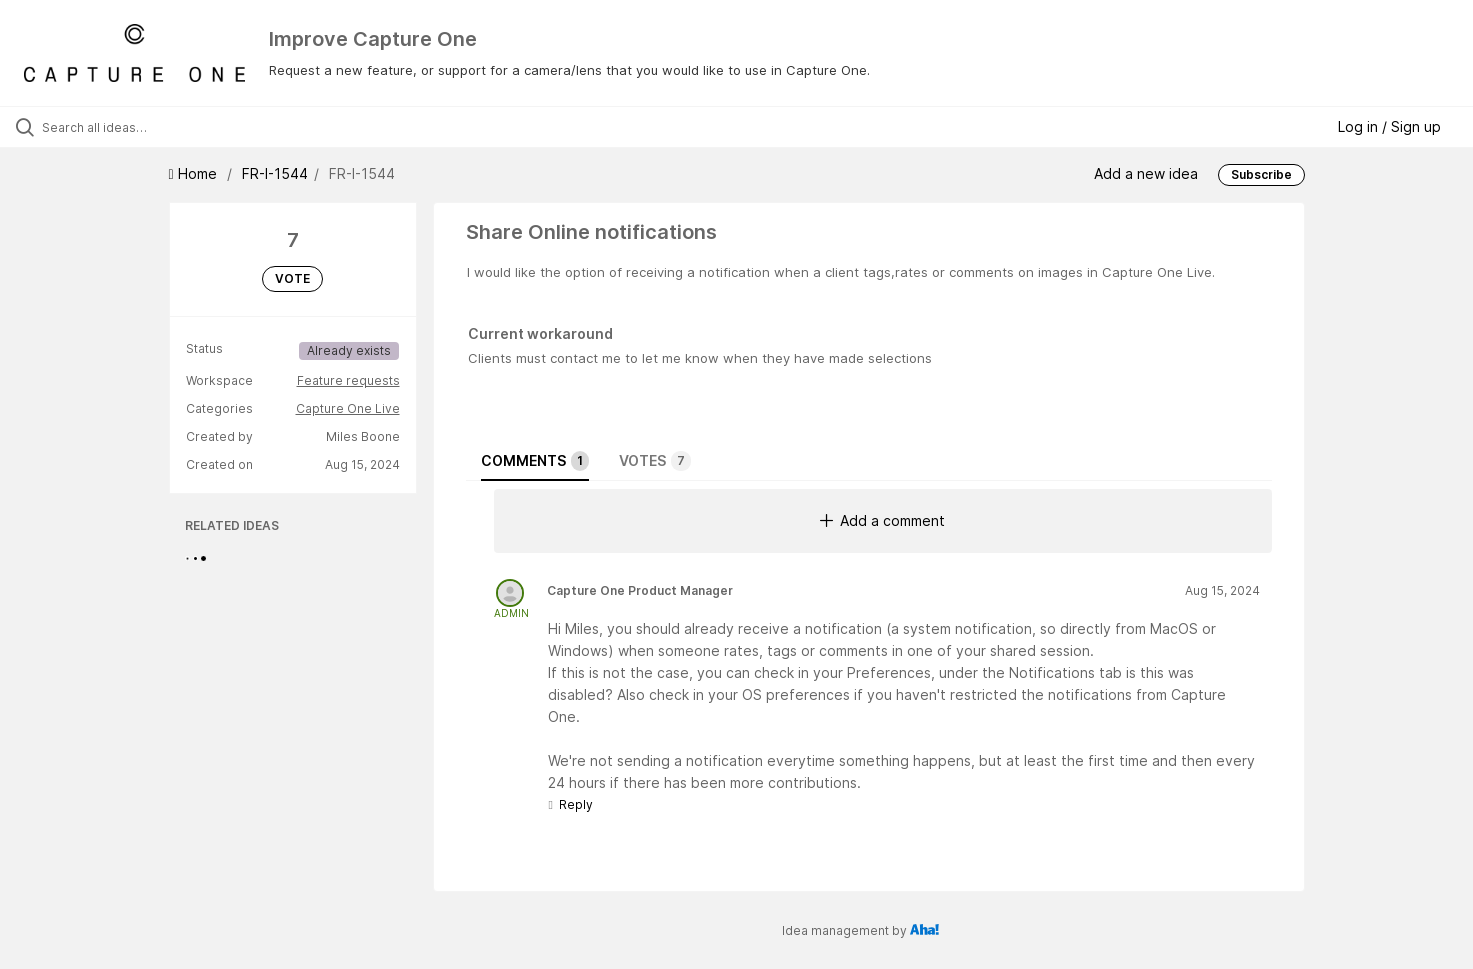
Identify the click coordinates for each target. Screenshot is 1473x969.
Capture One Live (348, 408)
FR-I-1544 (275, 173)
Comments (535, 461)
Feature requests (348, 380)
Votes (655, 461)
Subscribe (1261, 174)
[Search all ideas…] (172, 127)
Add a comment (882, 520)
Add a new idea (1146, 173)
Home (195, 173)
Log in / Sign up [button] (1389, 126)
